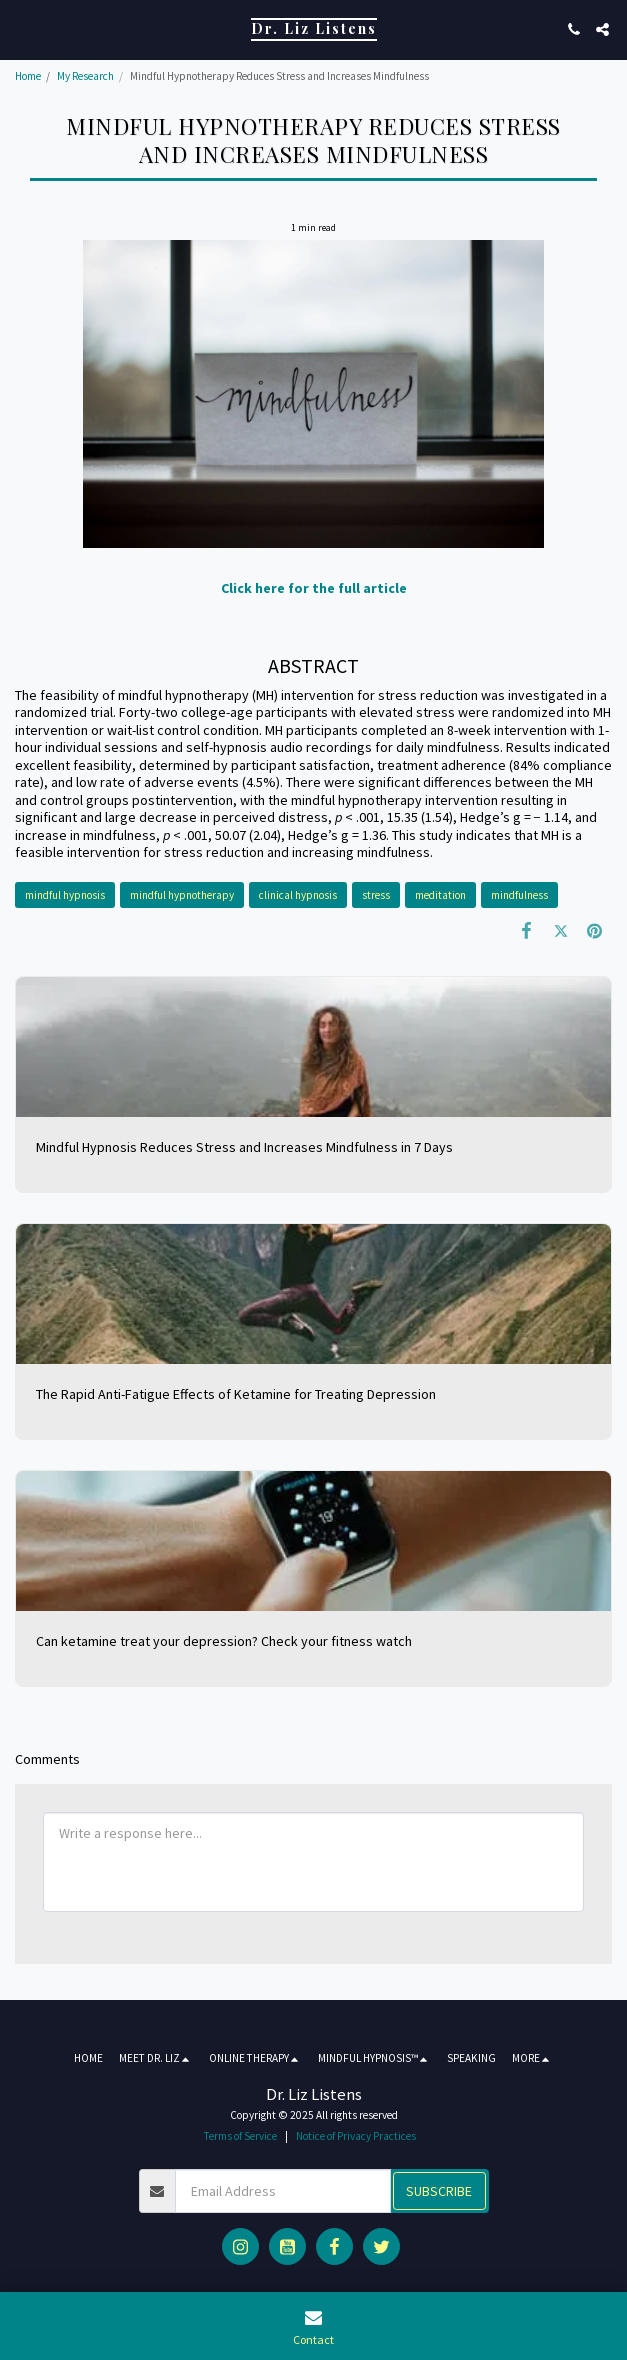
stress (376, 895)
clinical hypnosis (298, 895)
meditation (440, 895)
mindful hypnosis (65, 895)
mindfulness (519, 895)
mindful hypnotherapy (182, 895)
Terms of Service (240, 2136)
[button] (22, 28)
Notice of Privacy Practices (356, 2136)
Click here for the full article (314, 588)
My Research (85, 76)
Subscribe (439, 2191)
